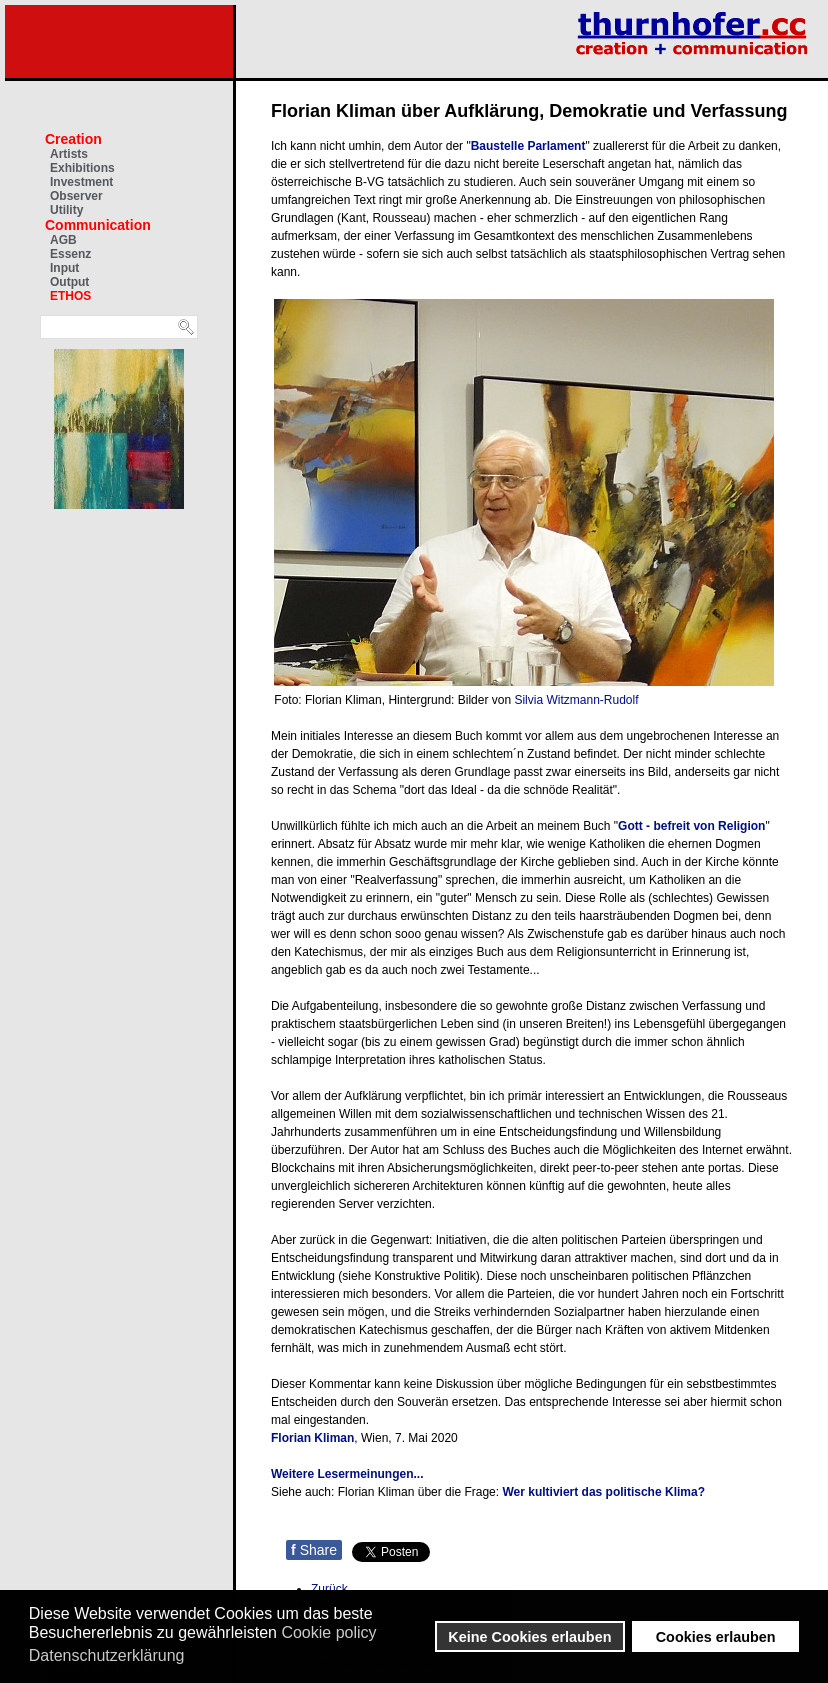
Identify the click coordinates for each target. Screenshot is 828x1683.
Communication (98, 225)
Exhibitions (82, 168)
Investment (81, 182)
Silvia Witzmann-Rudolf (576, 700)
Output (69, 282)
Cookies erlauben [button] (716, 1637)
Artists (69, 154)
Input (64, 268)
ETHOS (70, 296)
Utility (66, 210)
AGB (63, 240)
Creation (73, 139)
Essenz (70, 254)
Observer (76, 196)
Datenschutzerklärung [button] (107, 1655)
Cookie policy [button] (328, 1632)
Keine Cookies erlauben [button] (529, 1637)
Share (314, 1550)
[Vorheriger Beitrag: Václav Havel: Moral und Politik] (329, 1589)
